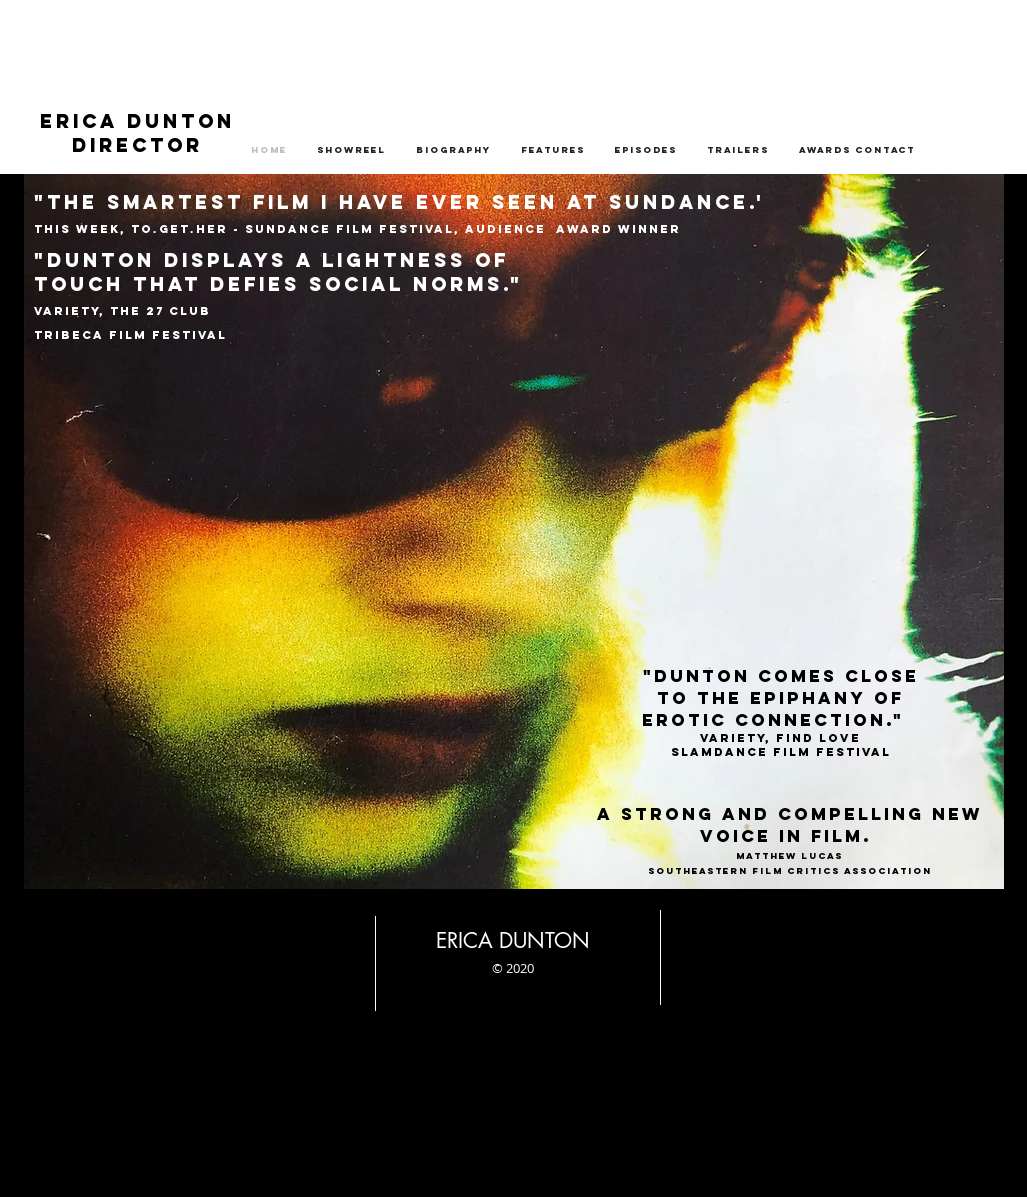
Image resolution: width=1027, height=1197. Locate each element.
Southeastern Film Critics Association (790, 870)
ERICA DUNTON (137, 121)
